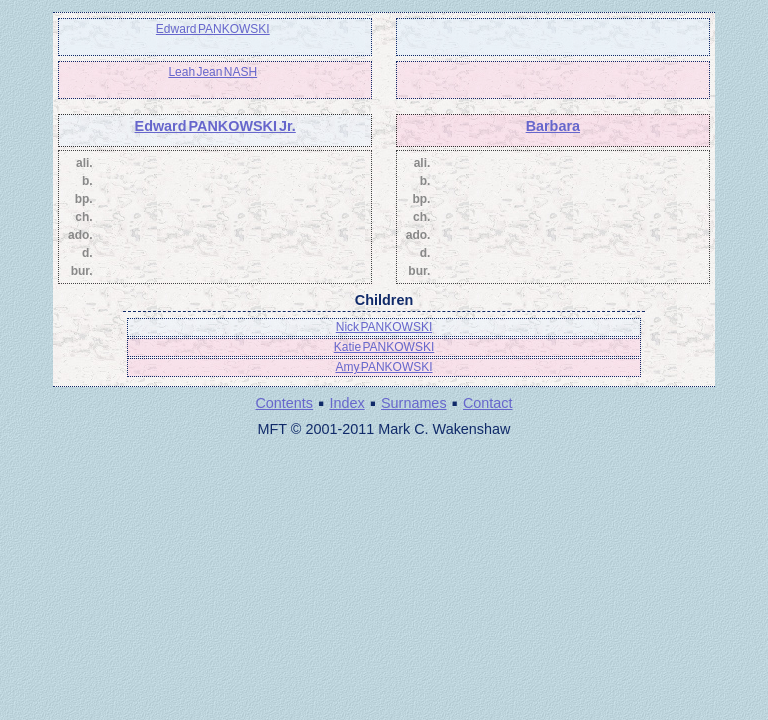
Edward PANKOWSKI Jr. (215, 126)
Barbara (553, 126)
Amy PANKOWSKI (383, 367)
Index (346, 403)
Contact (488, 403)
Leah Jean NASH (212, 72)
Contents (284, 403)
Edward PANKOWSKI (213, 29)
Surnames (414, 403)
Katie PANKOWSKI (384, 347)
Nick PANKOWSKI (384, 327)
